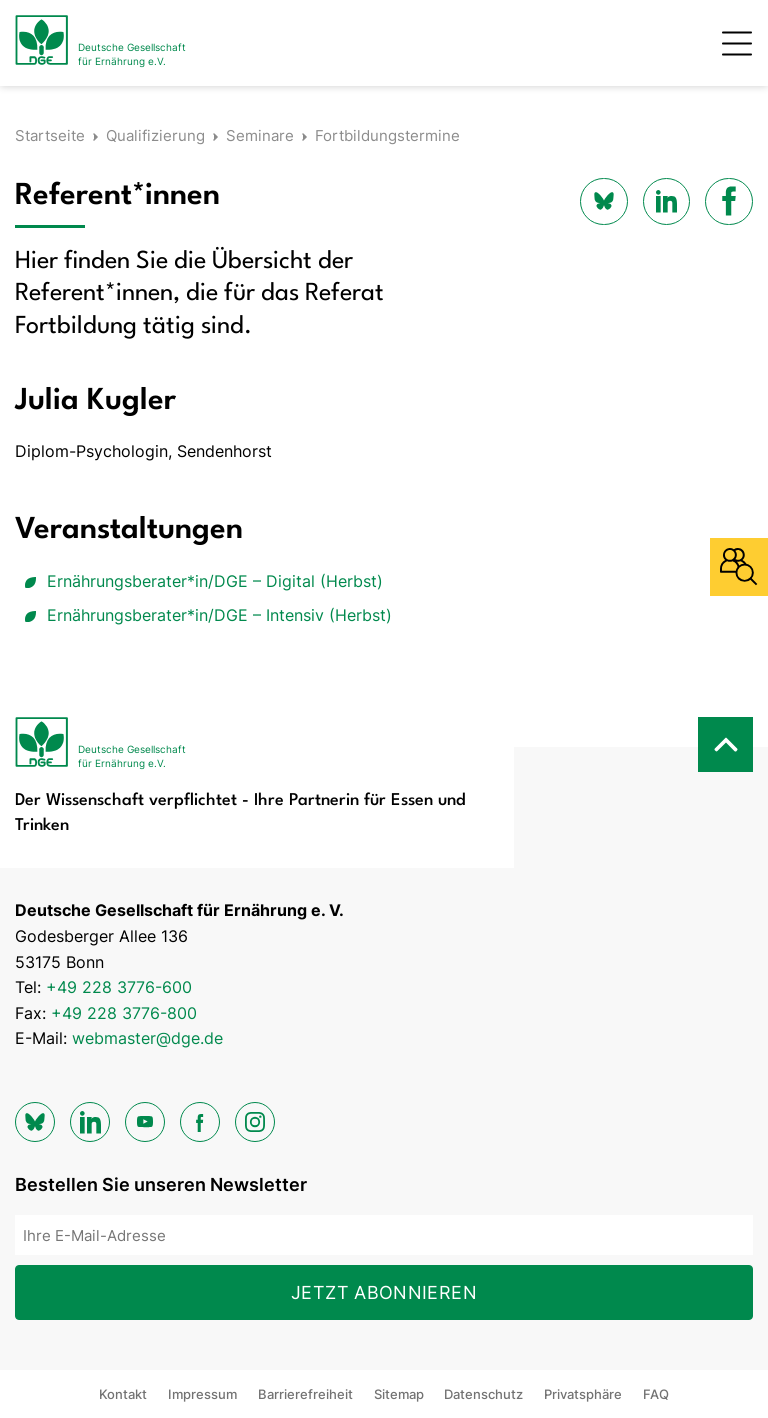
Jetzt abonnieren (384, 1292)
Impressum (202, 1394)
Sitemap (399, 1394)
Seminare (260, 135)
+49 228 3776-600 (119, 987)
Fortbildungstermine (387, 135)
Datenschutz (483, 1394)
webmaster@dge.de (147, 1038)
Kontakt (123, 1394)
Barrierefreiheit (305, 1394)
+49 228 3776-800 (124, 1013)
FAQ (656, 1394)
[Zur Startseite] (100, 43)
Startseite (50, 135)
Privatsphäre (583, 1394)
